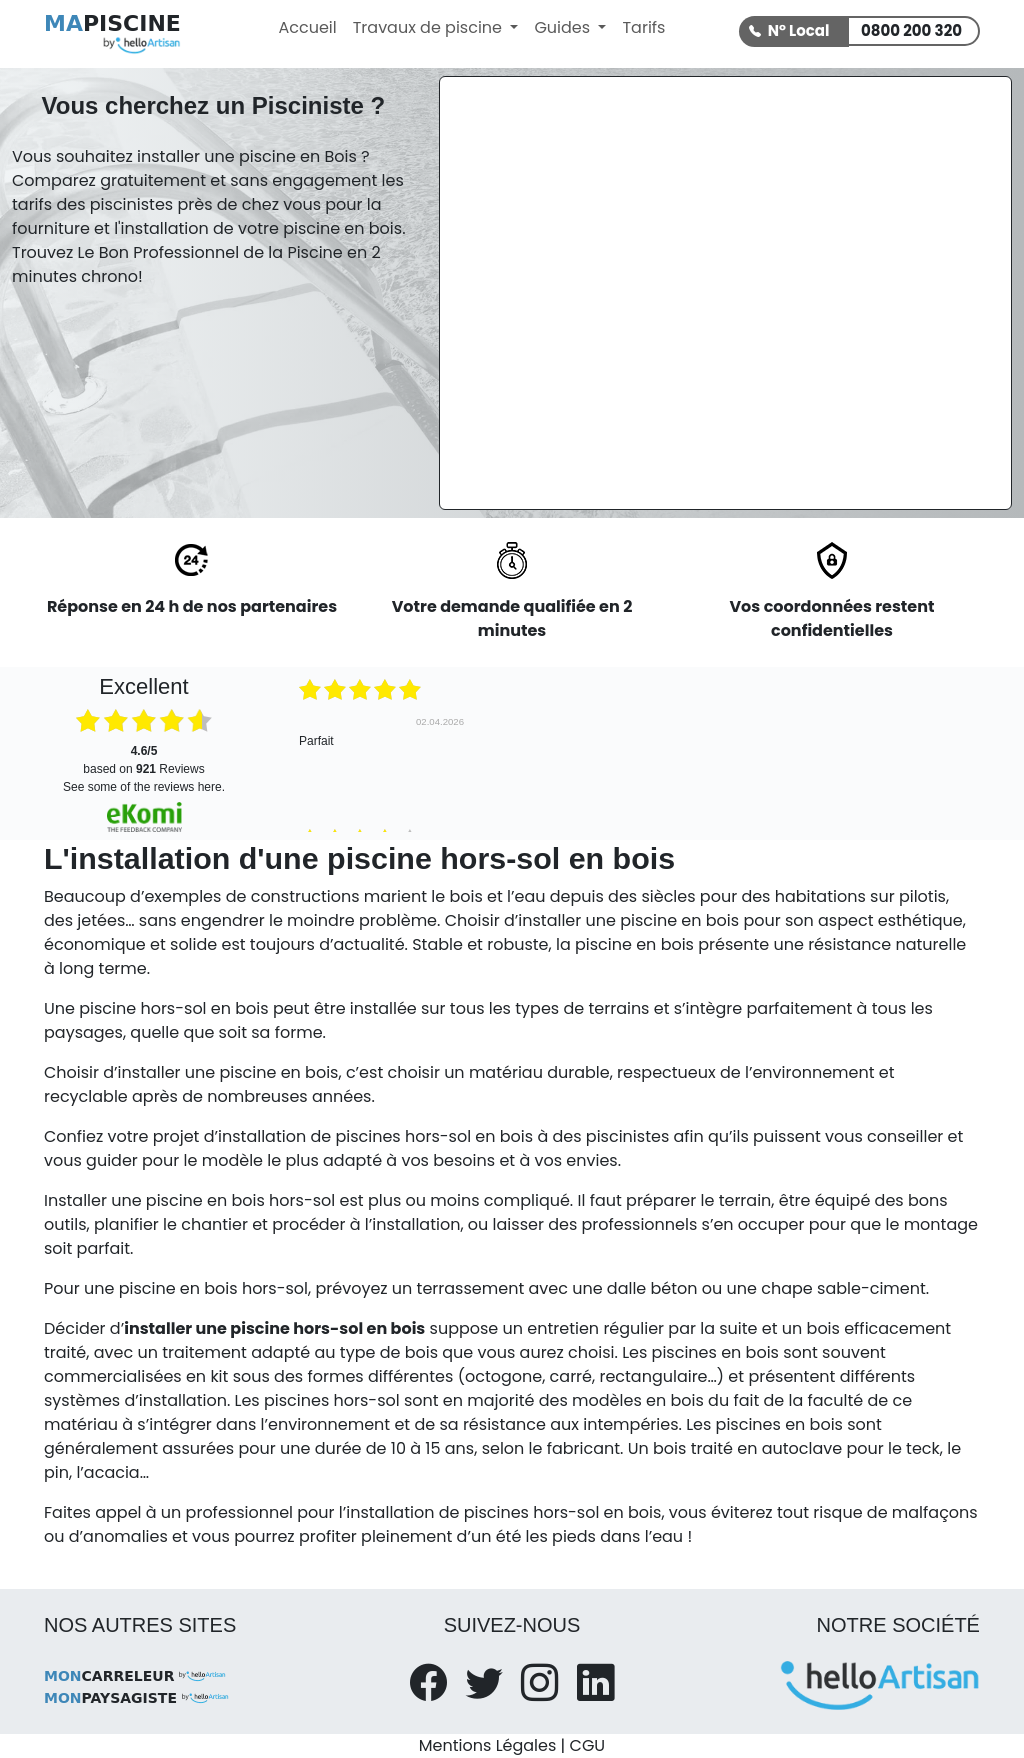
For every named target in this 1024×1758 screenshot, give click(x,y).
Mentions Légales (487, 1745)
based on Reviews (143, 760)
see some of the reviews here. (144, 787)
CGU (588, 1745)
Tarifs (643, 27)
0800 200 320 (911, 30)
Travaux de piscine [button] (430, 27)
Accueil (307, 27)
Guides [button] (564, 27)
